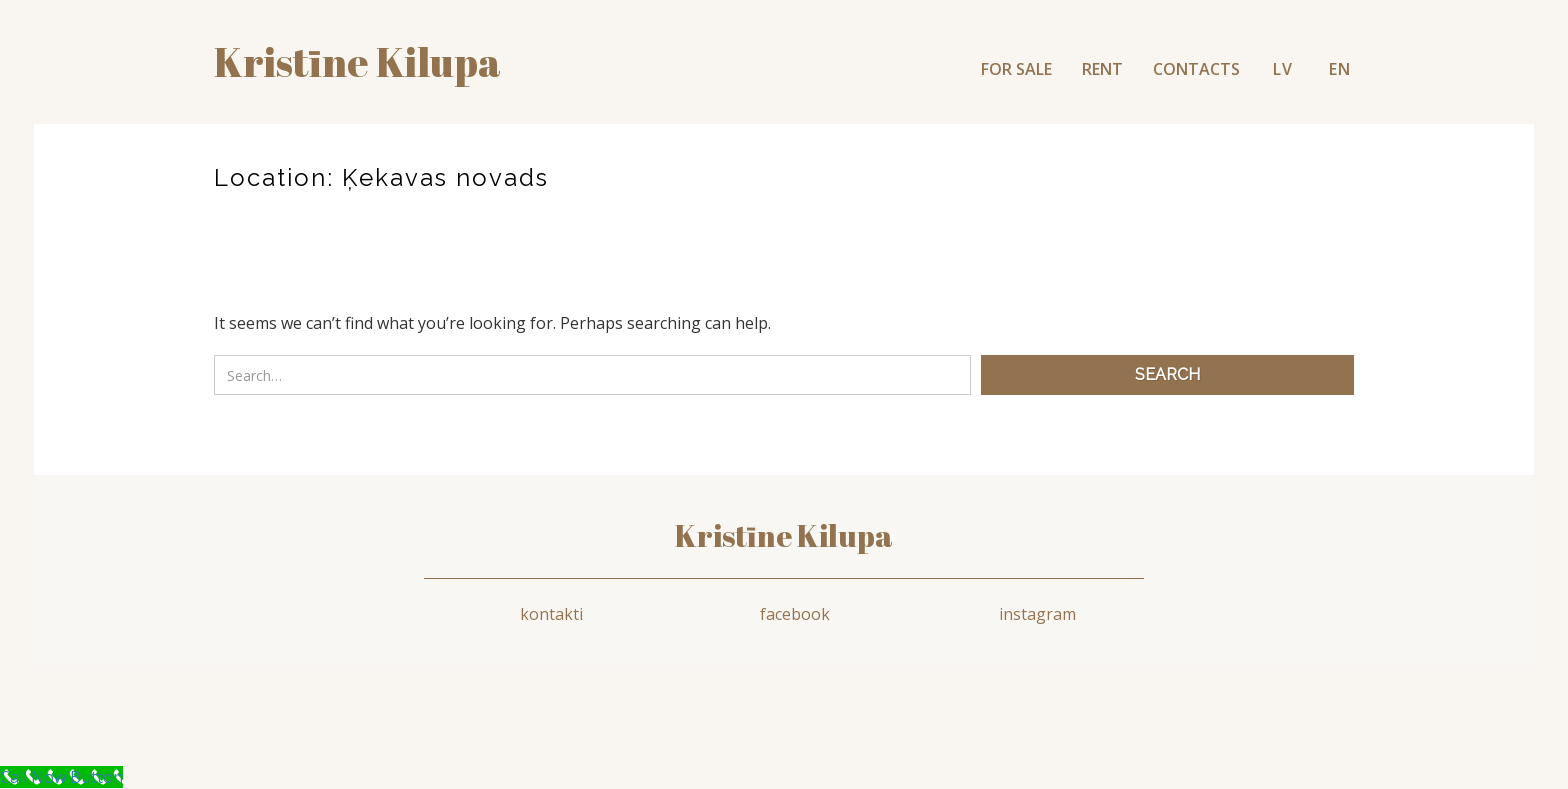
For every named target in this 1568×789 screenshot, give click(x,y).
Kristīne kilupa (357, 62)
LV (1283, 69)
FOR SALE (1016, 69)
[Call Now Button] (61, 777)
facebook (795, 614)
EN (1340, 69)
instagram (1037, 614)
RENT (1102, 69)
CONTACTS (1196, 69)
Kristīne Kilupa (784, 535)
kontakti (551, 614)
